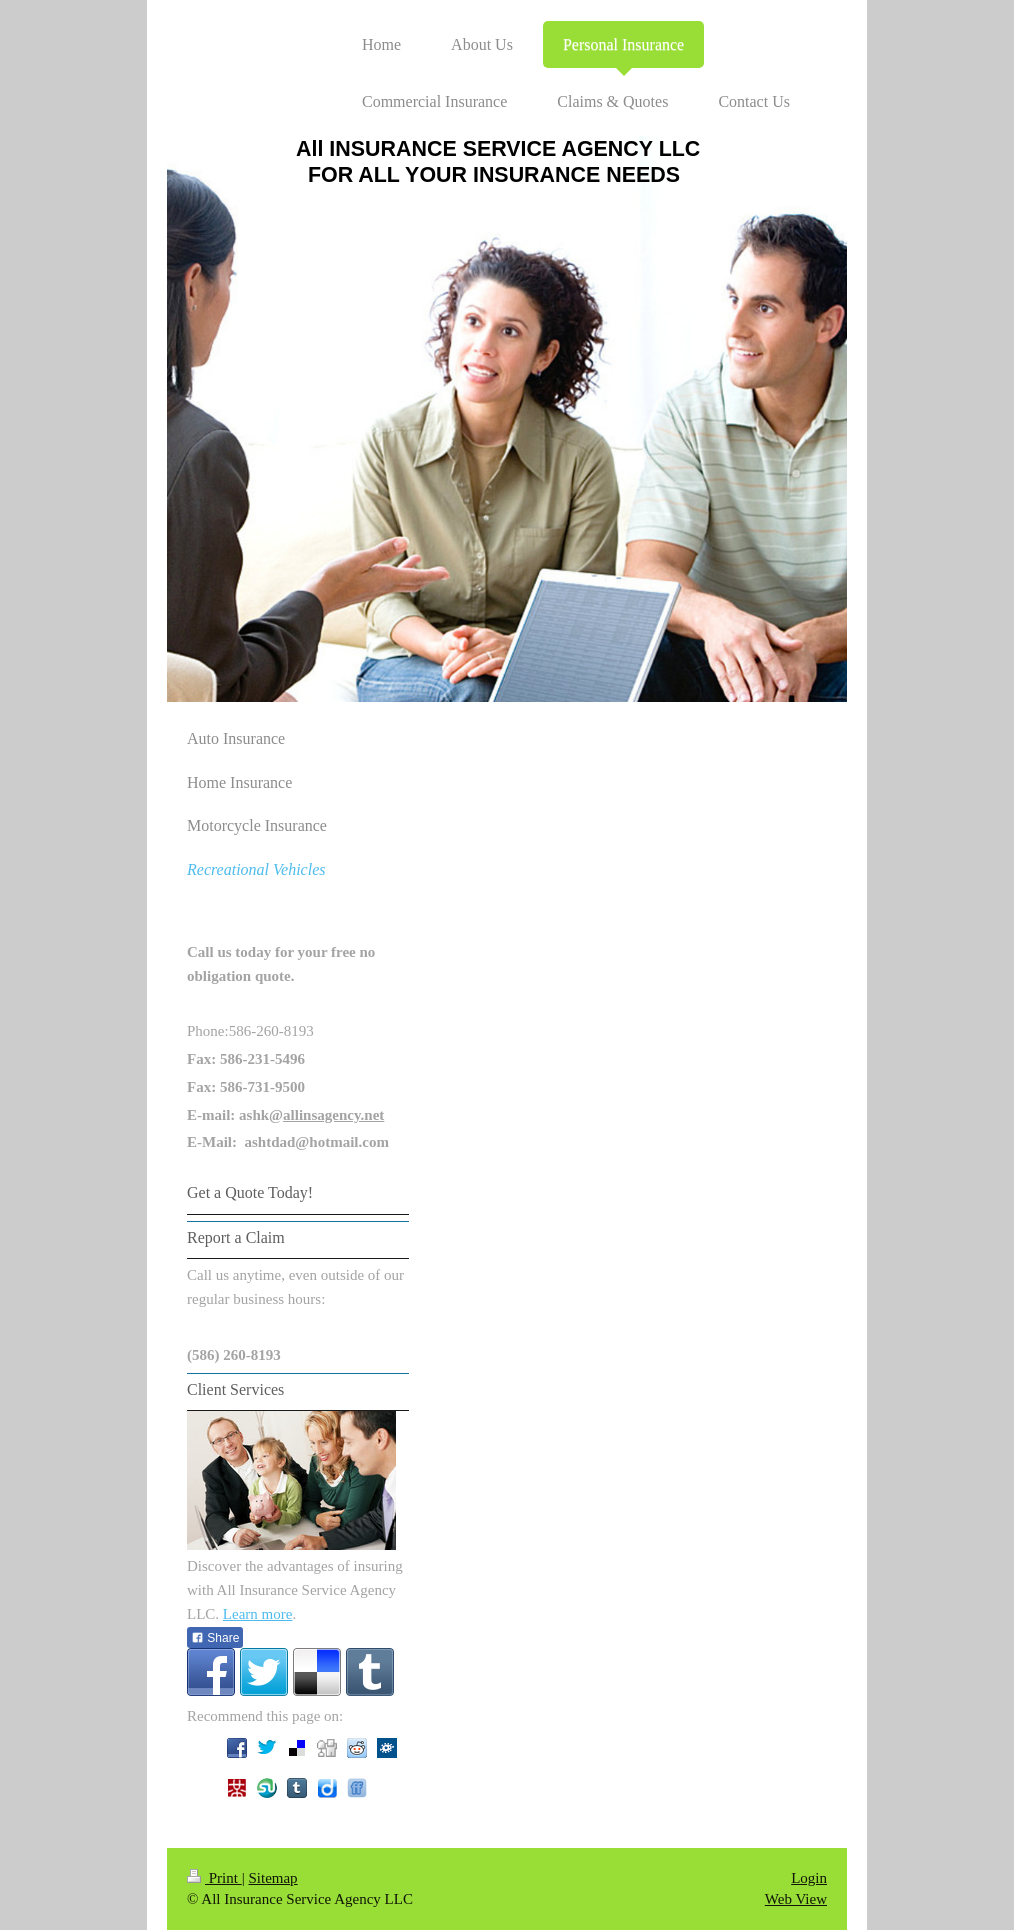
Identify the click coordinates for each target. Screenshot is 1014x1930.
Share (215, 1638)
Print (214, 1878)
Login (809, 1878)
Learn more (258, 1614)
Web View (796, 1899)
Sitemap (272, 1878)
